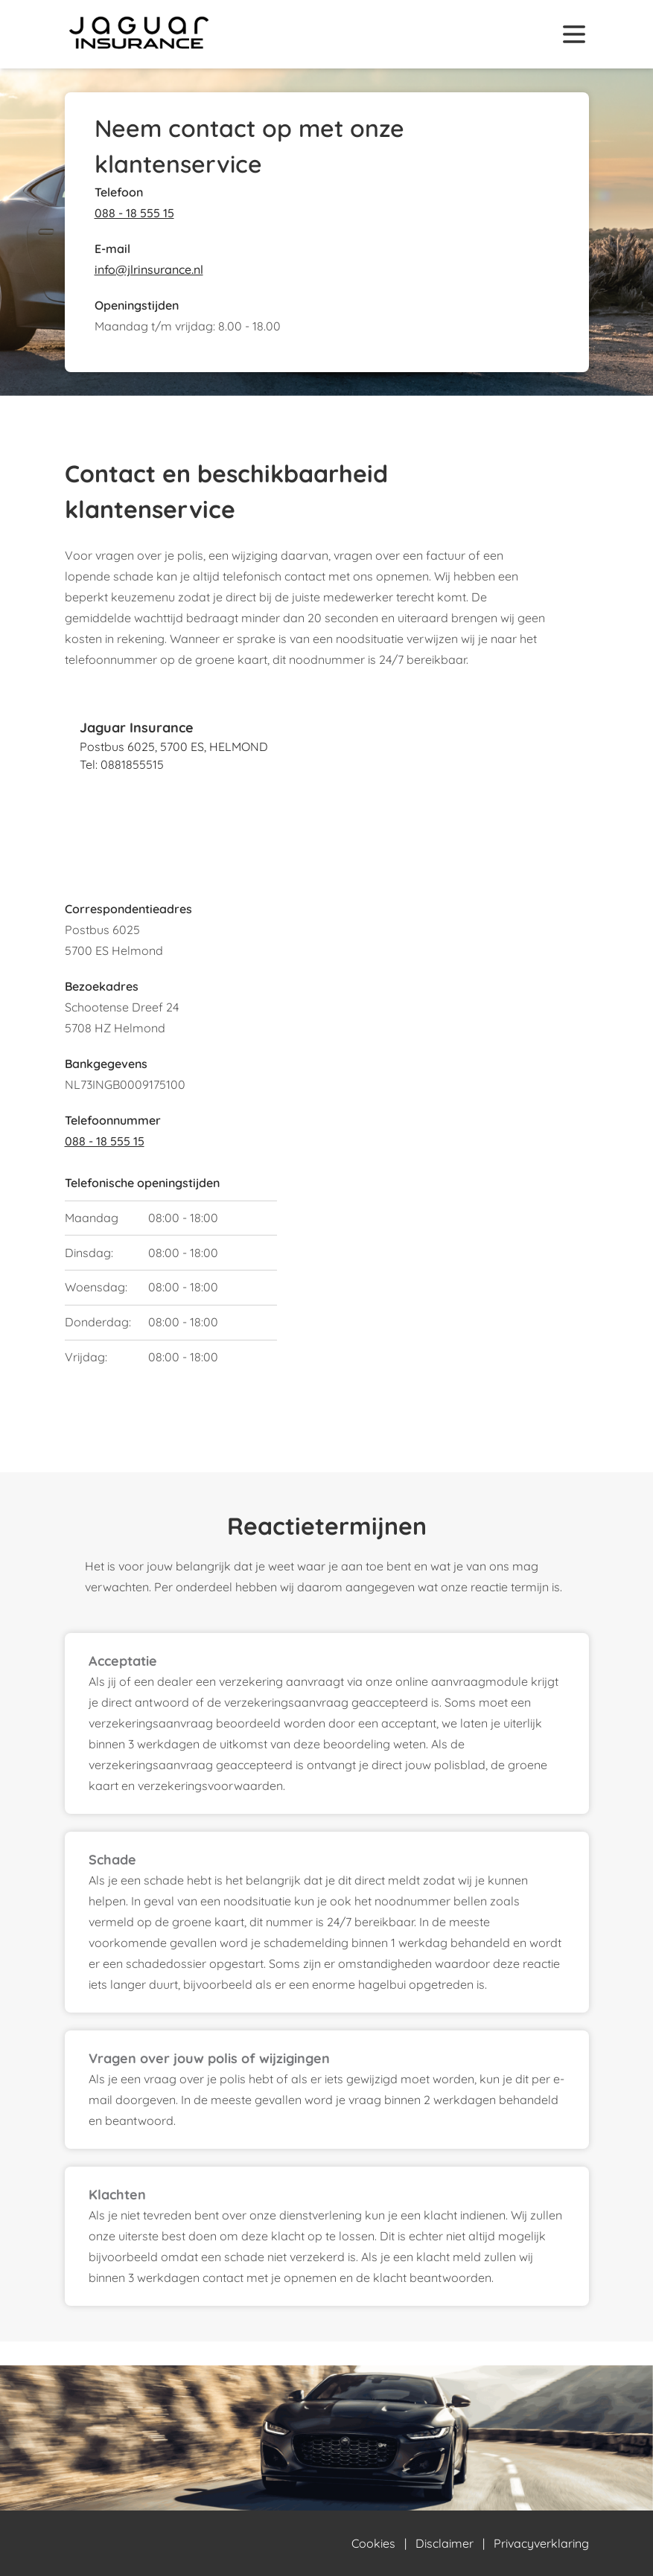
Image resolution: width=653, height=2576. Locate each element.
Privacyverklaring (541, 2543)
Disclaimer (444, 2543)
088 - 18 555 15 (134, 212)
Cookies (373, 2543)
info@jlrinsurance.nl (149, 269)
